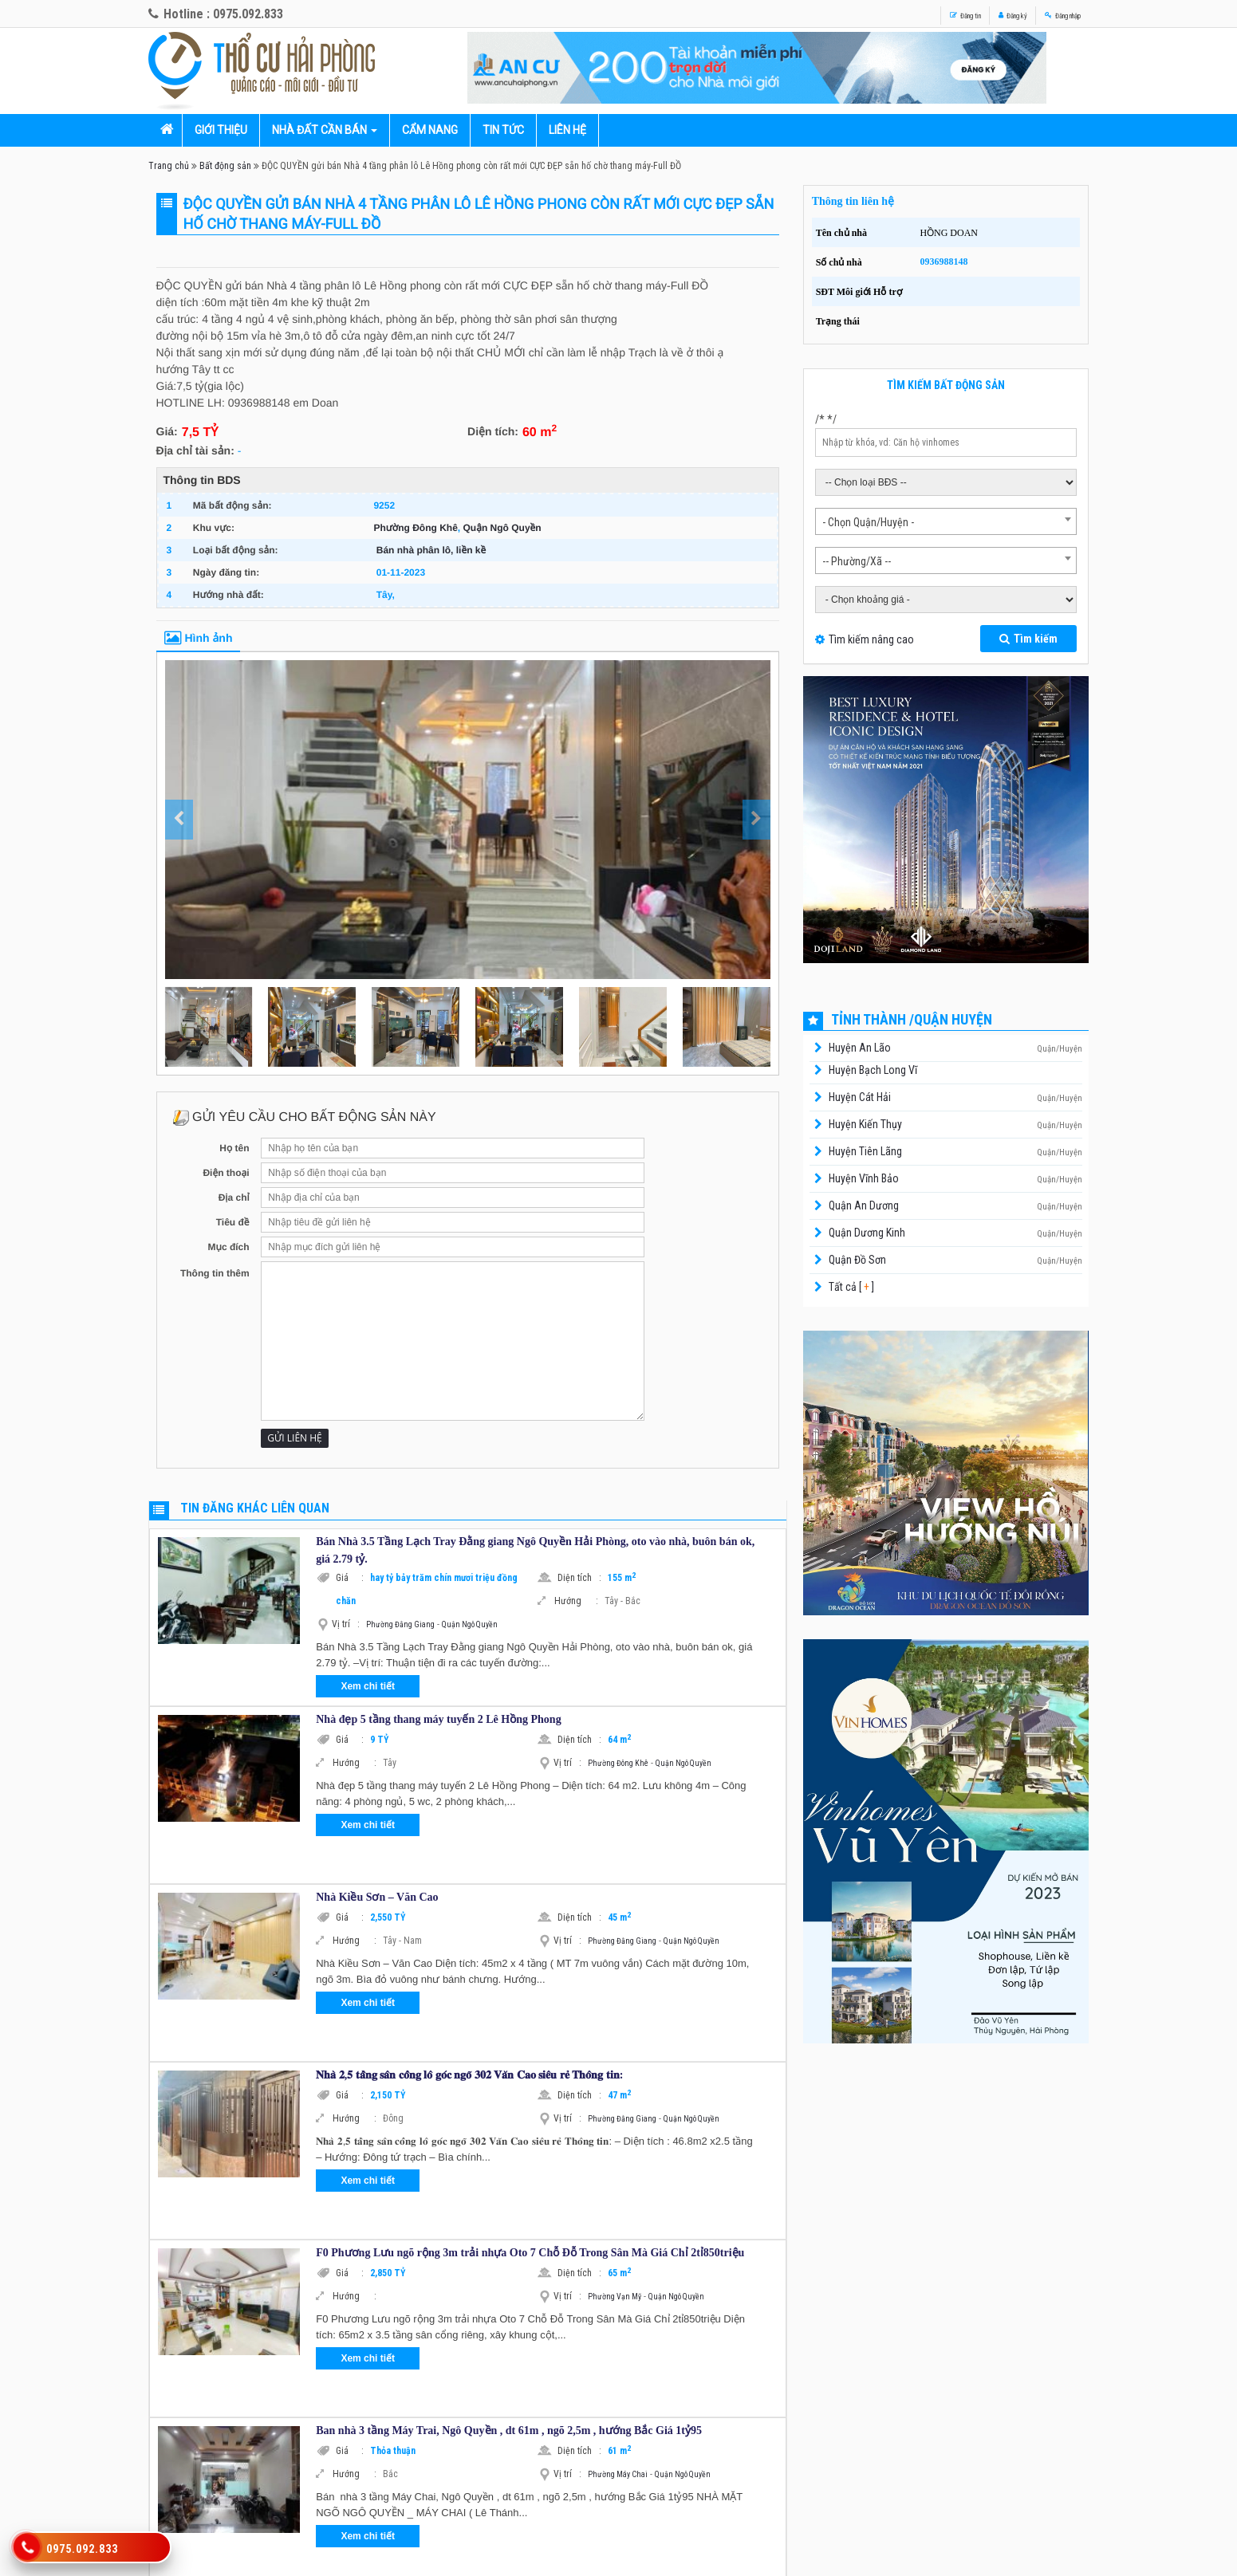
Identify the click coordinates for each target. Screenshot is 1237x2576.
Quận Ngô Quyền (502, 527)
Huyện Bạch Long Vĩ (873, 1070)
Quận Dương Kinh (867, 1232)
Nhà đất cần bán (319, 130)
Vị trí (346, 1624)
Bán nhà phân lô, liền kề (431, 550)
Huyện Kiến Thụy (865, 1124)
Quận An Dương (864, 1205)
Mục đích (228, 1247)
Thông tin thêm (215, 1273)
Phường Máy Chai (618, 2474)
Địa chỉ (234, 1197)
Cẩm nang (430, 130)
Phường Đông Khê (415, 527)
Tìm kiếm (1028, 638)
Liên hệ (567, 130)
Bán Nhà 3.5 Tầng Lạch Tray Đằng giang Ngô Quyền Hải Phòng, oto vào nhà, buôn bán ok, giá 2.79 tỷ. (535, 1550)
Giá (350, 1577)
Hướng (576, 1600)
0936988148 (943, 261)
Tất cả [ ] (850, 1286)
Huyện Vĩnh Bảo (864, 1178)
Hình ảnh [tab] (198, 638)
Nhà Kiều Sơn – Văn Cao (377, 1897)
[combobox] (946, 521)
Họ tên (234, 1148)
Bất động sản (225, 165)
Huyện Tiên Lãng (865, 1151)
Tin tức (503, 130)
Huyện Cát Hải (860, 1097)
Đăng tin (892, 13)
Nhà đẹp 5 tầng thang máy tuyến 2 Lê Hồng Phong (438, 1719)
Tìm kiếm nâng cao (871, 639)
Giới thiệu (221, 130)
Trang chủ (168, 165)
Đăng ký (966, 13)
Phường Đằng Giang (400, 1624)
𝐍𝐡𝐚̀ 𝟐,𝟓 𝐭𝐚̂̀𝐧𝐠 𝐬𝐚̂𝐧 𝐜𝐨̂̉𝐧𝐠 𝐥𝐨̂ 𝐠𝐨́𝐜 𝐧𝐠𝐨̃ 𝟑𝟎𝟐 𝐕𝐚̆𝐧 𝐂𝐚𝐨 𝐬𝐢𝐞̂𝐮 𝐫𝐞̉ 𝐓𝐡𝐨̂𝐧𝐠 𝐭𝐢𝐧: (469, 2075)
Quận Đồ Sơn (857, 1259)
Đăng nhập (1045, 13)
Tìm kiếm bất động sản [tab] (946, 385)
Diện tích (579, 1577)
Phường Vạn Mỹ (614, 2296)
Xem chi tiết (368, 1686)
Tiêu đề (233, 1222)
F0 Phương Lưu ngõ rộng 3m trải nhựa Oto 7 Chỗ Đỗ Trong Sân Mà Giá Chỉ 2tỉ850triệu (530, 2253)
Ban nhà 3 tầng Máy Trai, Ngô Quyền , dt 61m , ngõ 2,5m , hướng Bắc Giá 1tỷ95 (509, 2430)
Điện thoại (226, 1172)
